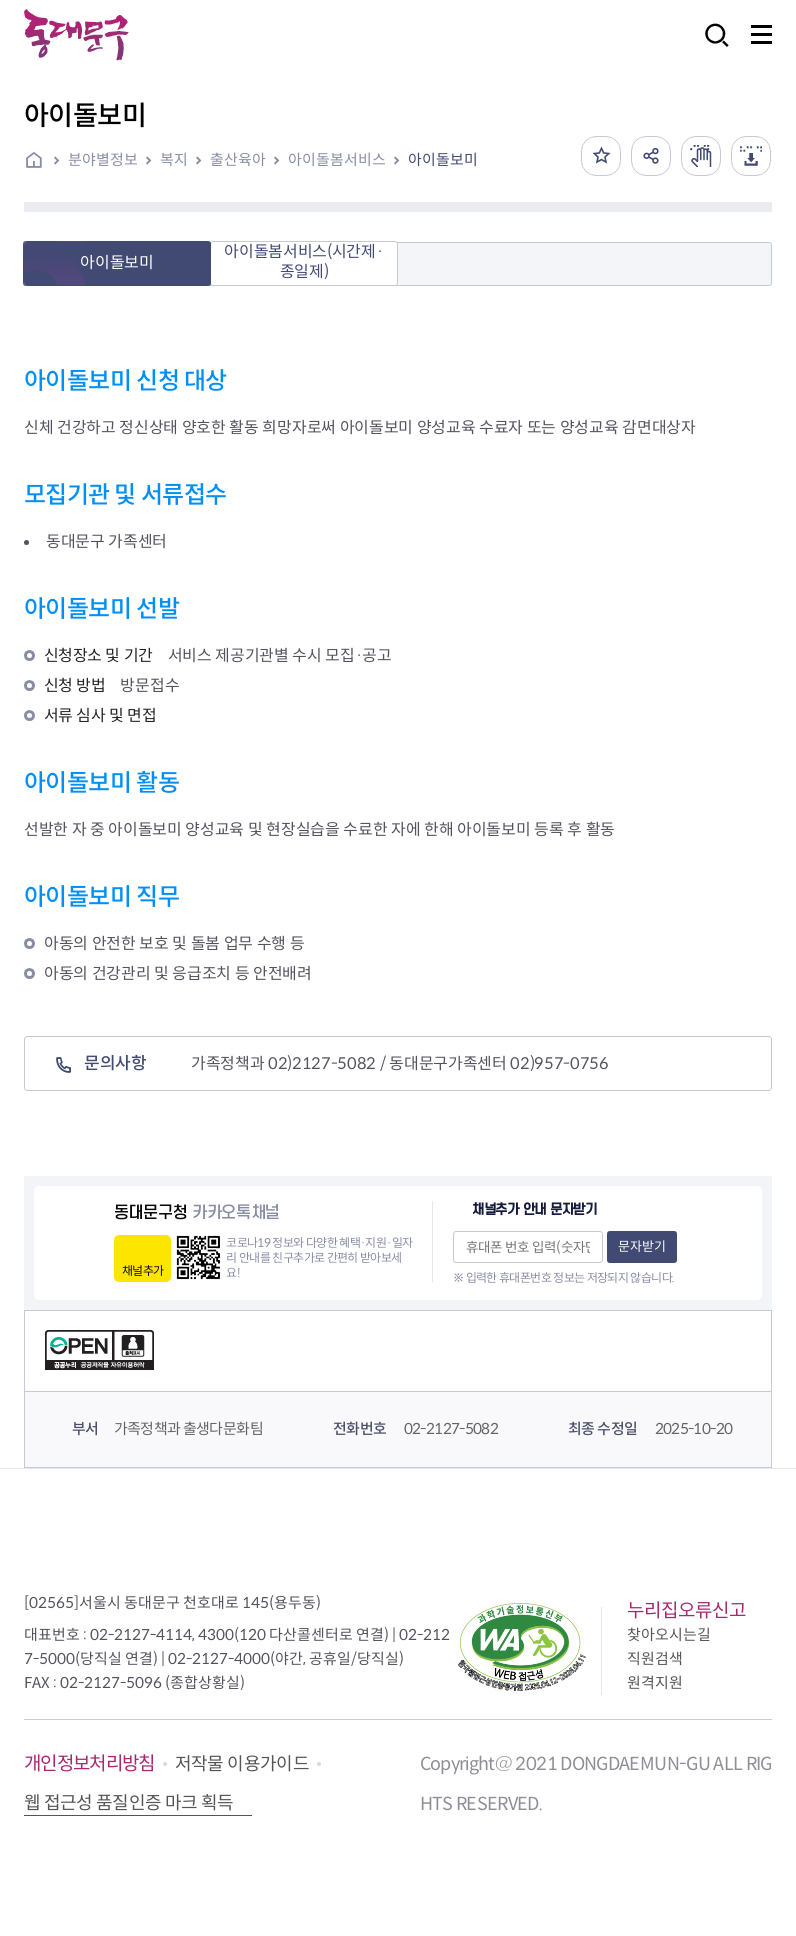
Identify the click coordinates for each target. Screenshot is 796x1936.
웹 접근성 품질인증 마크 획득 (129, 1803)
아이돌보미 (443, 159)
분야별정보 (103, 159)
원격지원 (655, 1682)
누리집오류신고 (686, 1610)
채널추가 (142, 1270)
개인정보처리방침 (89, 1763)
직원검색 (655, 1658)
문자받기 (642, 1246)
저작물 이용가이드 (242, 1764)
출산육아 (238, 159)
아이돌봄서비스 (337, 159)
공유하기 (651, 156)
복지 (174, 159)
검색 (711, 48)
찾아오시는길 (669, 1634)
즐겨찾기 (601, 156)
